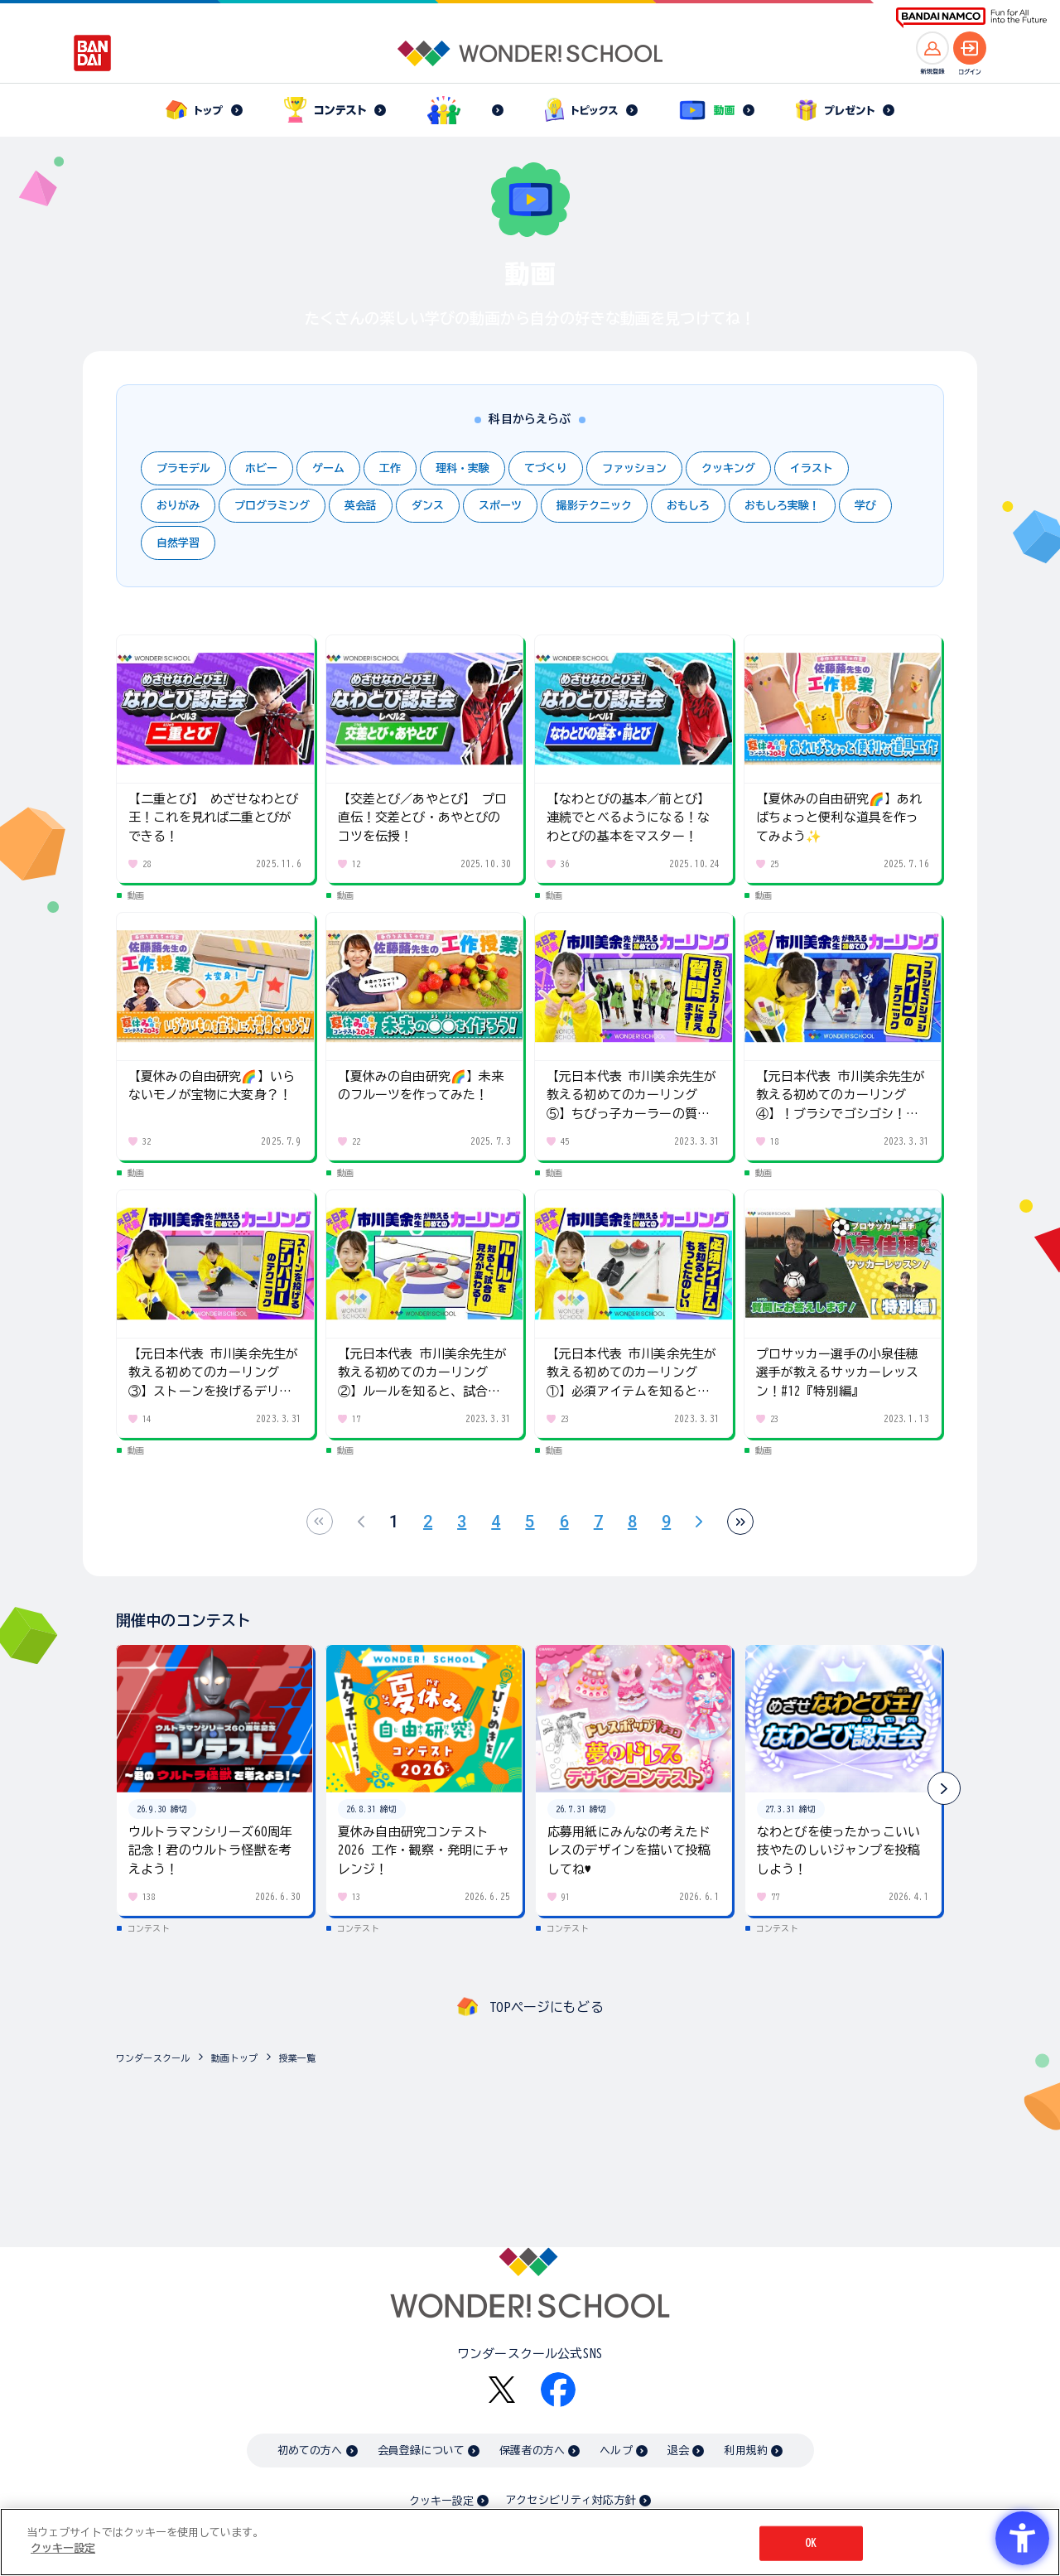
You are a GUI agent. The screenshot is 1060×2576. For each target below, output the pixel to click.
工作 (390, 468)
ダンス (428, 505)
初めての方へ (310, 2450)
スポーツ (500, 505)
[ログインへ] (969, 48)
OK (811, 2543)
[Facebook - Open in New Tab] (558, 2389)
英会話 (360, 505)
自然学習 (178, 543)
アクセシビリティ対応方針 (570, 2500)
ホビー (261, 468)
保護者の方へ (532, 2450)
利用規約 (746, 2450)
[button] (944, 1788)
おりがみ (178, 505)
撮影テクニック (594, 505)
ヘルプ (616, 2450)
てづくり (545, 468)
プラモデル (183, 468)
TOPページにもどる (546, 2007)
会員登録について (421, 2450)
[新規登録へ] (932, 48)
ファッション (634, 468)
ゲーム (328, 468)
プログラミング (272, 505)
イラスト (811, 468)
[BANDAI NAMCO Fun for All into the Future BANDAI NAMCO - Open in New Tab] (971, 17)
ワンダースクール (153, 2057)
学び (865, 505)
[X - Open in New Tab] (502, 2390)
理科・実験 (462, 468)
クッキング (728, 468)
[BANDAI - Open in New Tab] (93, 53)
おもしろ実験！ (782, 505)
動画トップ (234, 2057)
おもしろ (688, 505)
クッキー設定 (441, 2501)
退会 (678, 2450)
